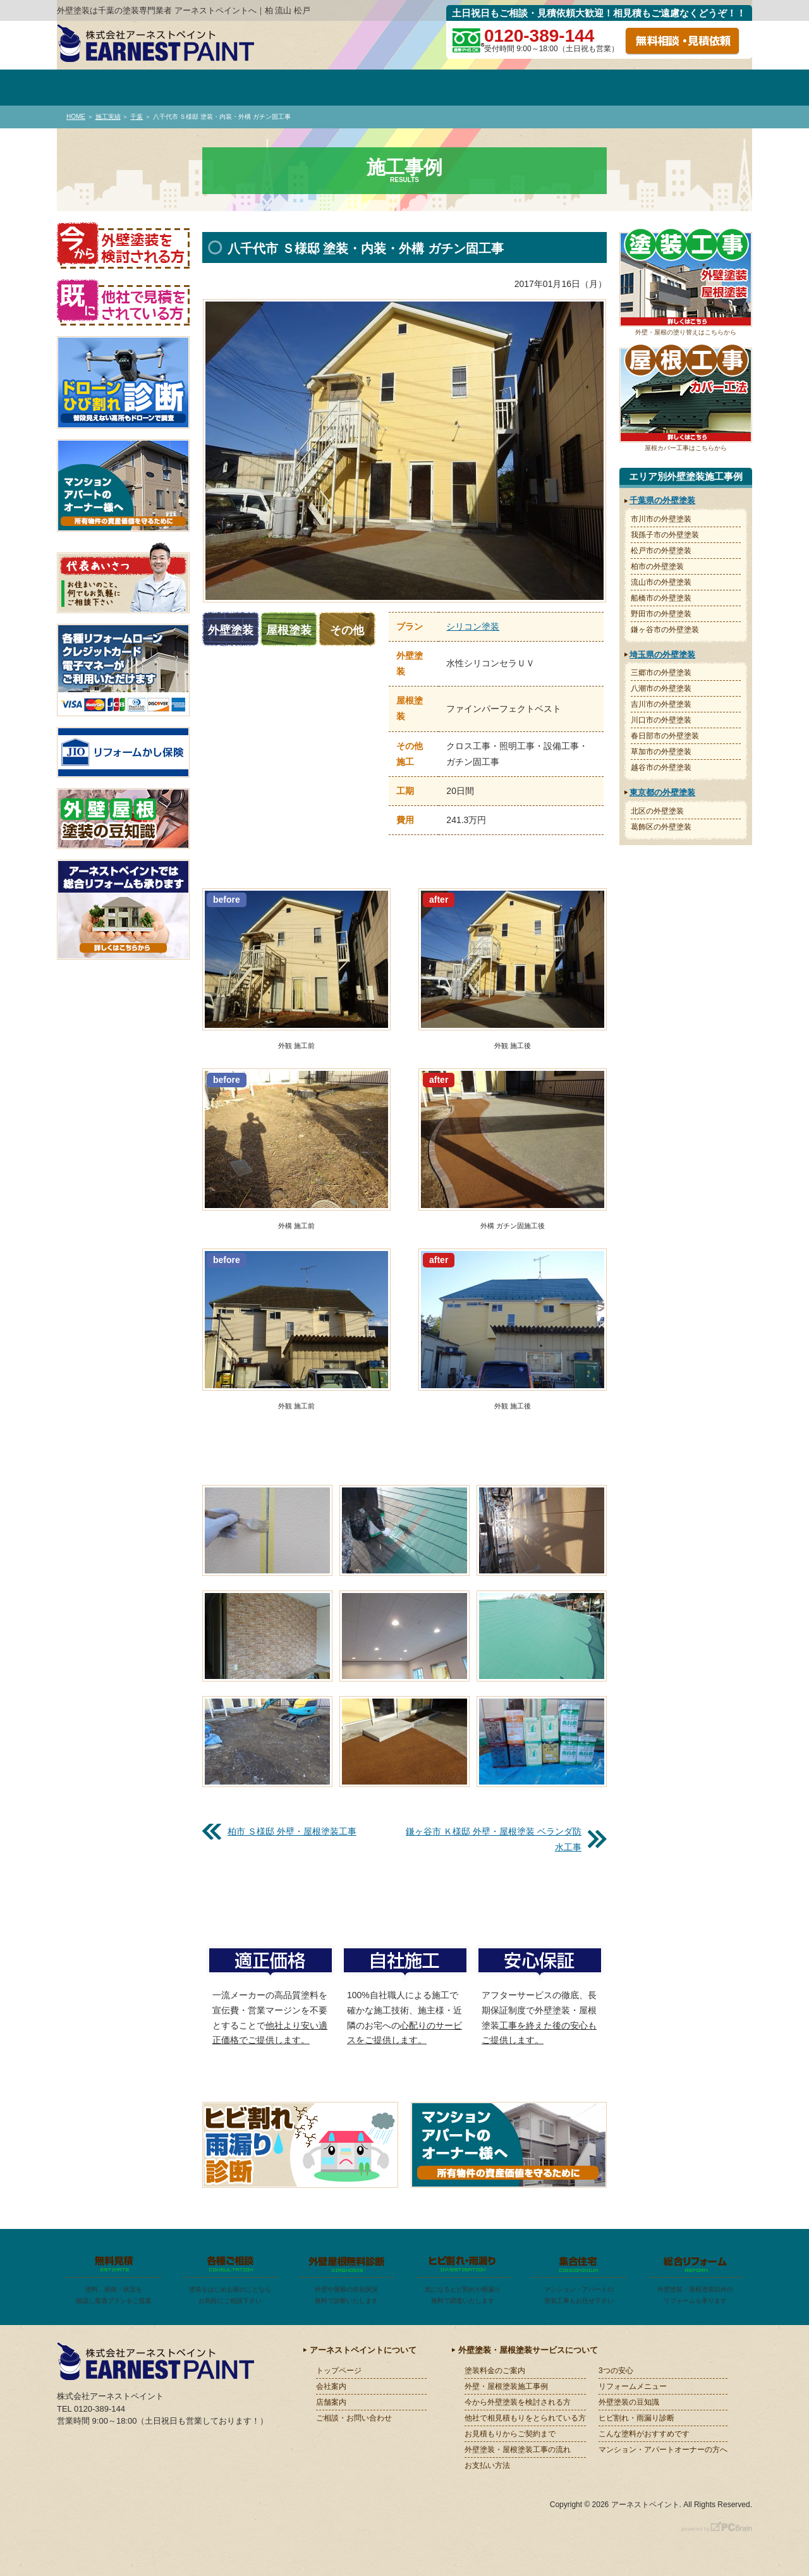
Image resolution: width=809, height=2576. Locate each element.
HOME (75, 116)
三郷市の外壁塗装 (661, 672)
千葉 (136, 116)
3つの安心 (616, 2370)
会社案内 (206, 88)
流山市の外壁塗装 (661, 582)
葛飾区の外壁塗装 (661, 826)
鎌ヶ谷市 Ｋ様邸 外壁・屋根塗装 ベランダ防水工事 (493, 1839)
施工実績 (108, 116)
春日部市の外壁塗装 (665, 735)
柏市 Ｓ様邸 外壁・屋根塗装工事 (292, 1831)
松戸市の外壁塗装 (661, 550)
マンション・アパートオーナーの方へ (663, 2449)
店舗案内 (331, 2402)
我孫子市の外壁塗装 (665, 534)
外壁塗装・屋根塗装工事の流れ (518, 2449)
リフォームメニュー (633, 2386)
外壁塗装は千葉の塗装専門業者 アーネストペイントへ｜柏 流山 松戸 (183, 10)
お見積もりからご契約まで (510, 2433)
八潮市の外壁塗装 (661, 688)
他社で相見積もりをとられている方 (525, 2418)
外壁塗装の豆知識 (629, 2402)
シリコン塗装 (472, 626)
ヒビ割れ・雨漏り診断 (636, 2418)
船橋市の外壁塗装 (661, 598)
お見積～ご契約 (504, 88)
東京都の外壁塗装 (662, 792)
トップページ (107, 88)
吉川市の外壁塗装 (661, 704)
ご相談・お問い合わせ (354, 2418)
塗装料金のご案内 (495, 2370)
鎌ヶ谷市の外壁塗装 (665, 629)
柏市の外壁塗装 (657, 566)
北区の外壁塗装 (657, 811)
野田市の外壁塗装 (661, 613)
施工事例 (404, 88)
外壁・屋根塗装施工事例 (506, 2386)
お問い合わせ (702, 88)
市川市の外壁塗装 (661, 519)
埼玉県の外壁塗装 (662, 654)
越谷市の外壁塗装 (661, 767)
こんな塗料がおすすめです (644, 2433)
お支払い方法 (487, 2465)
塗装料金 (305, 88)
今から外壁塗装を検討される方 (518, 2402)
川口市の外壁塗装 (661, 720)
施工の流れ (603, 88)
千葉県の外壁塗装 (662, 500)
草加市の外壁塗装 (661, 751)
